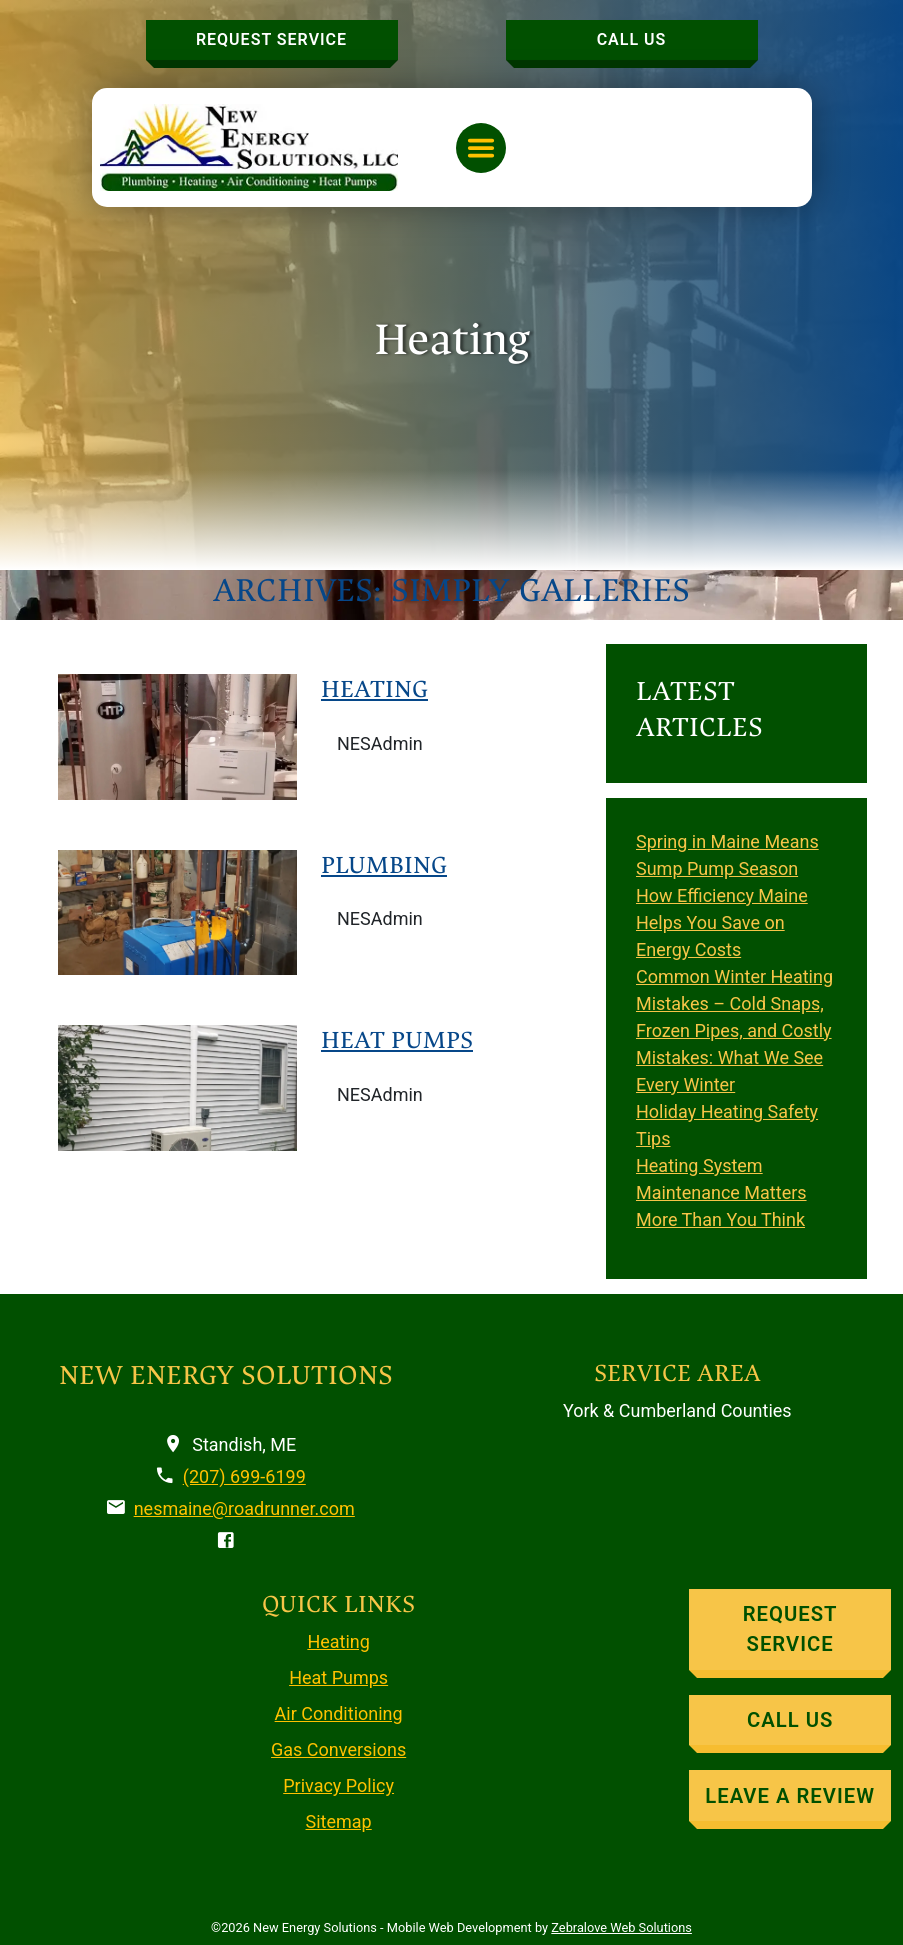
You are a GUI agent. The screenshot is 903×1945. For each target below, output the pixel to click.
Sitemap (339, 1821)
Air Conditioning (339, 1713)
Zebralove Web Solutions (621, 1927)
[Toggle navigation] (481, 148)
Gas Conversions (338, 1749)
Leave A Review (790, 1796)
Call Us (632, 39)
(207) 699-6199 (244, 1476)
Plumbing (384, 865)
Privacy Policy (338, 1785)
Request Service (271, 39)
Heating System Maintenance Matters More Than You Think (721, 1192)
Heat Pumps (397, 1040)
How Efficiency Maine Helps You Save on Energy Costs (722, 922)
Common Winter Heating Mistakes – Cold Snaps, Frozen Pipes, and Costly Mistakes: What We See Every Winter (734, 1030)
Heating (374, 689)
